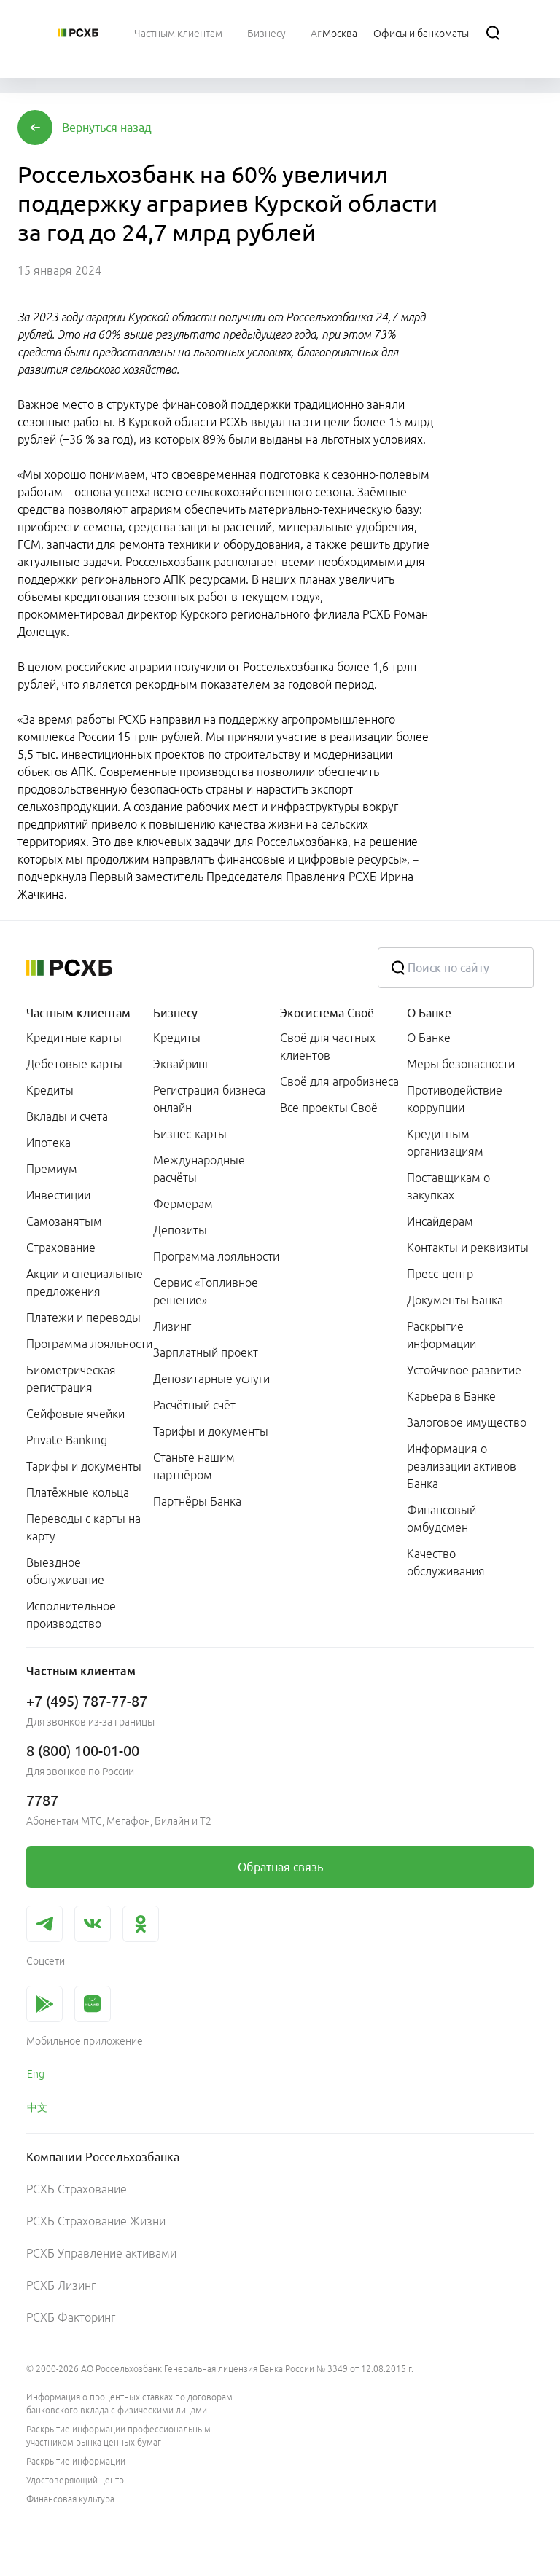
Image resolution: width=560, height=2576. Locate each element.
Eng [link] (35, 2074)
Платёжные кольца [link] (77, 1492)
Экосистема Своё (327, 1012)
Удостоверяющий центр (75, 2480)
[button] (106, 127)
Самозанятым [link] (64, 1221)
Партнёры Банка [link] (197, 1501)
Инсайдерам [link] (440, 1221)
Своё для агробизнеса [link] (339, 1081)
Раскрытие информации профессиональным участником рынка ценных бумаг (118, 2435)
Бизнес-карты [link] (190, 1133)
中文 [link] (37, 2107)
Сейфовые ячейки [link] (75, 1413)
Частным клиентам (78, 1012)
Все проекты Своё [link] (329, 1107)
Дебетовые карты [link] (74, 1063)
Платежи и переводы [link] (83, 1317)
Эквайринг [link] (181, 1063)
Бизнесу (175, 1012)
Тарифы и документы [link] (83, 1466)
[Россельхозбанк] (78, 33)
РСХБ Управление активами (101, 2253)
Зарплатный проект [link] (205, 1352)
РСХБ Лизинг (61, 2285)
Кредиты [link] (50, 1090)
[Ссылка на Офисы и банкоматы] (421, 32)
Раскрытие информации (75, 2461)
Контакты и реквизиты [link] (468, 1247)
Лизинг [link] (172, 1326)
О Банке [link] (429, 1037)
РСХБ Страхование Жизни (96, 2221)
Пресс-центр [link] (440, 1273)
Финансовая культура (70, 2499)
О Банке (429, 1012)
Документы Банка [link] (455, 1300)
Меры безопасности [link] (461, 1063)
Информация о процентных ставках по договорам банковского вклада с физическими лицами (129, 2403)
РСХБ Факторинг (70, 2317)
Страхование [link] (61, 1247)
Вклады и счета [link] (67, 1116)
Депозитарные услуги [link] (211, 1378)
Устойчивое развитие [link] (464, 1370)
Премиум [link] (51, 1168)
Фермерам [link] (183, 1203)
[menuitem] (178, 32)
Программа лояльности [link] (89, 1343)
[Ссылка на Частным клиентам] (178, 32)
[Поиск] (493, 33)
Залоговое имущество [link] (466, 1422)
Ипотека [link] (48, 1142)
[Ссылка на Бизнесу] (266, 32)
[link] (280, 1867)
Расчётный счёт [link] (194, 1405)
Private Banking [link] (66, 1439)
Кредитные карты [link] (74, 1037)
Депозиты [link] (180, 1230)
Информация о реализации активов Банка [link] (461, 1466)
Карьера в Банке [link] (451, 1396)
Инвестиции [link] (58, 1195)
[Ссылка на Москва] (340, 32)
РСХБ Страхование (76, 2189)
